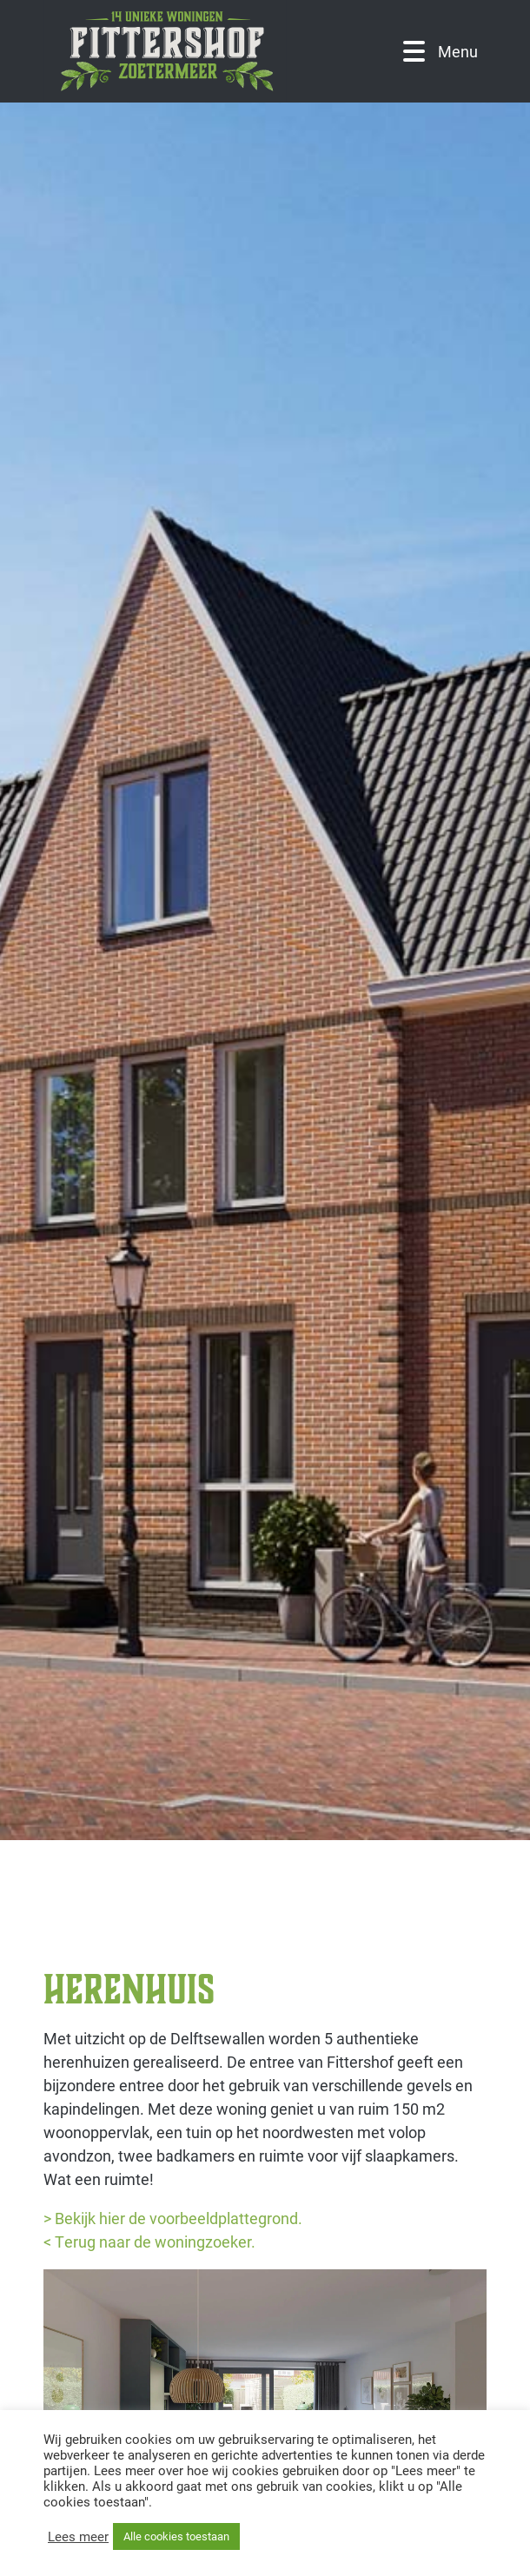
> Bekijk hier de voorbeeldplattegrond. (172, 2218)
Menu (440, 52)
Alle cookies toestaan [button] (176, 2536)
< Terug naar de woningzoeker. (149, 2241)
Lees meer (78, 2537)
